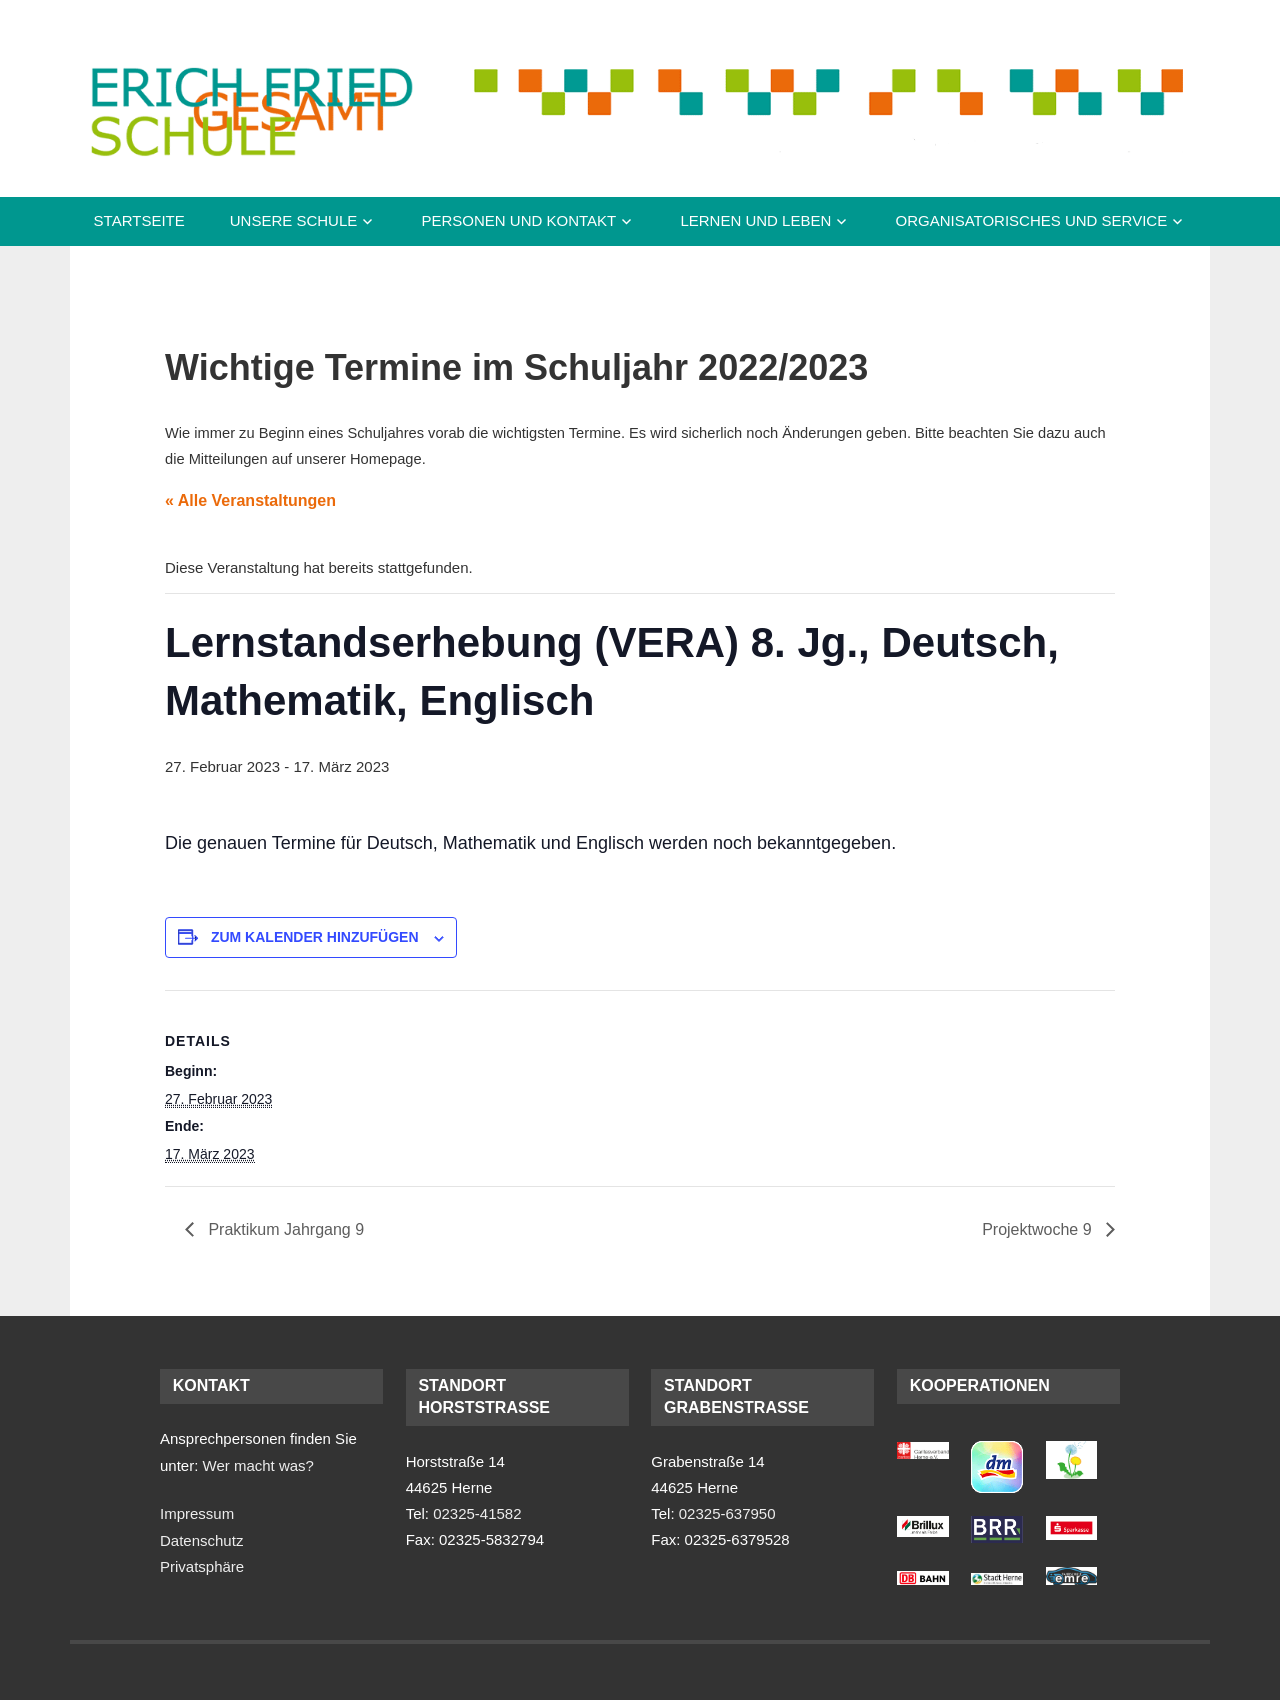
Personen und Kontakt (518, 220)
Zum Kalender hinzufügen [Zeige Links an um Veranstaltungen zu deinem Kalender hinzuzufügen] (315, 937)
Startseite (139, 220)
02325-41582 (477, 1513)
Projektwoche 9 (1039, 1229)
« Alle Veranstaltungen (250, 500)
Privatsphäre (202, 1566)
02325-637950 (727, 1513)
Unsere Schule (294, 220)
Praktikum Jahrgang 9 (284, 1229)
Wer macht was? (258, 1465)
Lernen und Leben (755, 220)
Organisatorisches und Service (1031, 220)
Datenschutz (201, 1540)
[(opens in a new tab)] (923, 1453)
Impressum (197, 1513)
